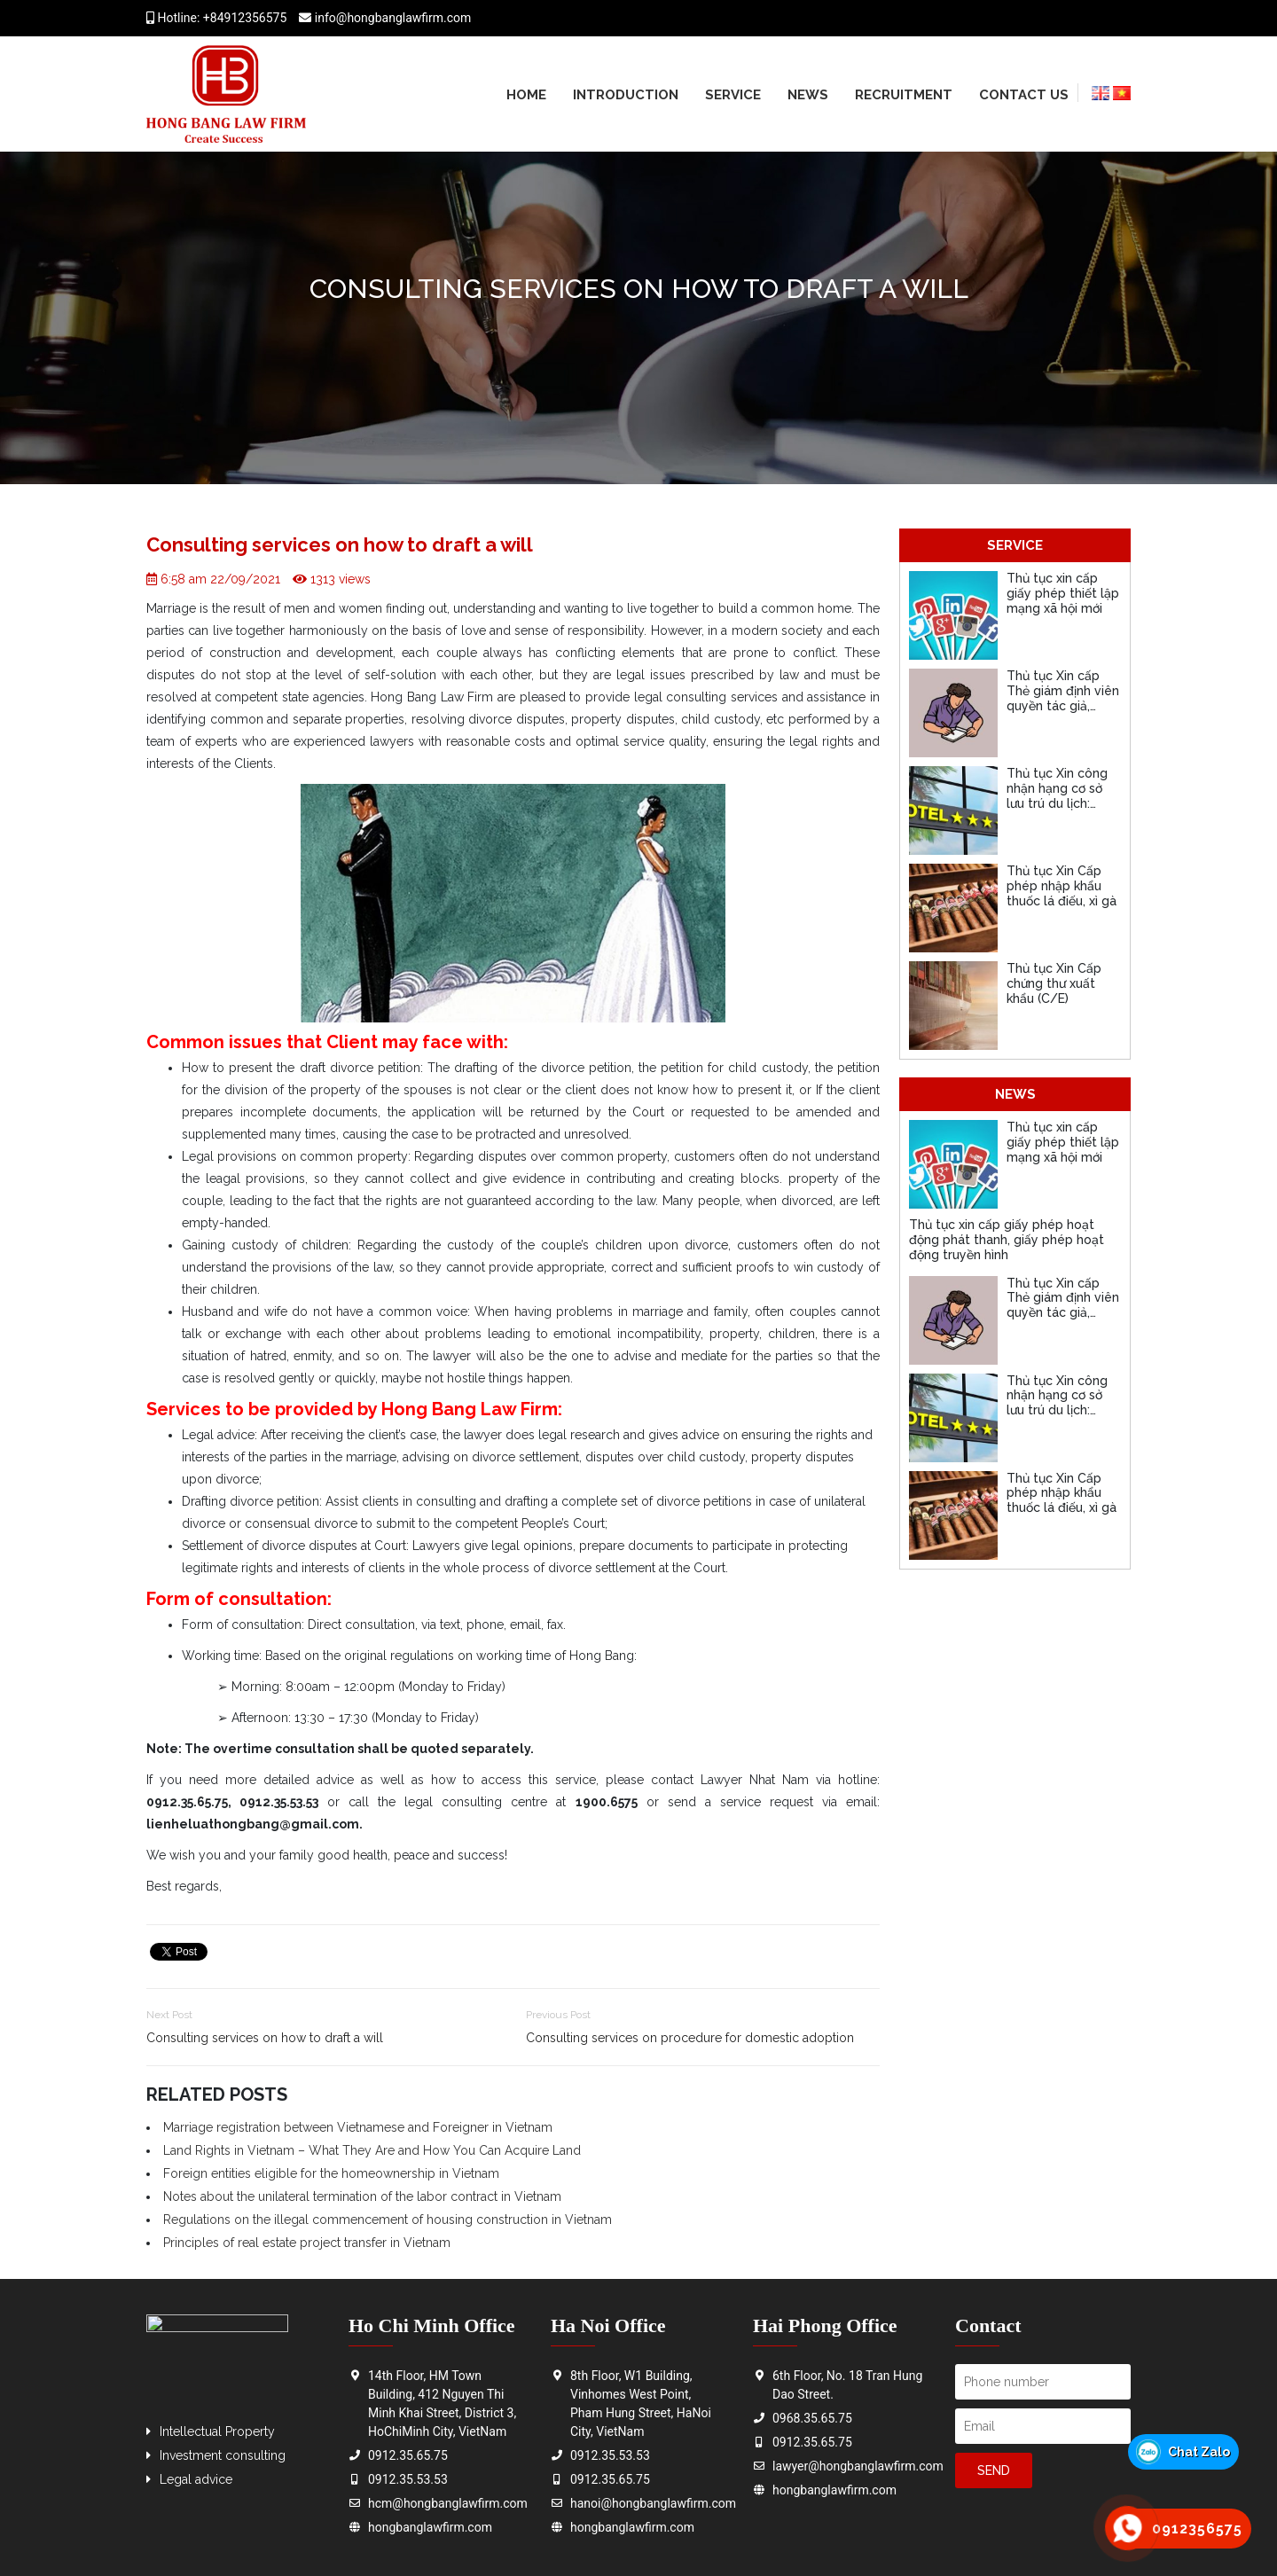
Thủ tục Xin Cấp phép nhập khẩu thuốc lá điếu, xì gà (1061, 886)
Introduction (625, 95)
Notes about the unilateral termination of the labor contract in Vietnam (362, 2196)
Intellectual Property (217, 2431)
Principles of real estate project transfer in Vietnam (306, 2242)
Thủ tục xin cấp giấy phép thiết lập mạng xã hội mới (1063, 593)
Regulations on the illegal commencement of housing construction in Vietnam (387, 2219)
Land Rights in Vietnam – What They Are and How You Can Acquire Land (372, 2150)
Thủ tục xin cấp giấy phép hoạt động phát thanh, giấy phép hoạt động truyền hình (1006, 1240)
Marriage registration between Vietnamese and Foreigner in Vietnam (357, 2127)
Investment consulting (223, 2455)
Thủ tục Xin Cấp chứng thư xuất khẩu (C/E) (1054, 983)
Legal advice (196, 2479)
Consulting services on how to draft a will (264, 2038)
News (807, 95)
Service (733, 95)
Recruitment (903, 95)
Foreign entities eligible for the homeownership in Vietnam (331, 2173)
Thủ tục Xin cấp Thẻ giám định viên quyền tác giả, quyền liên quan (1063, 698)
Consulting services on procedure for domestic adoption (690, 2038)
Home (526, 95)
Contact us (1024, 95)
